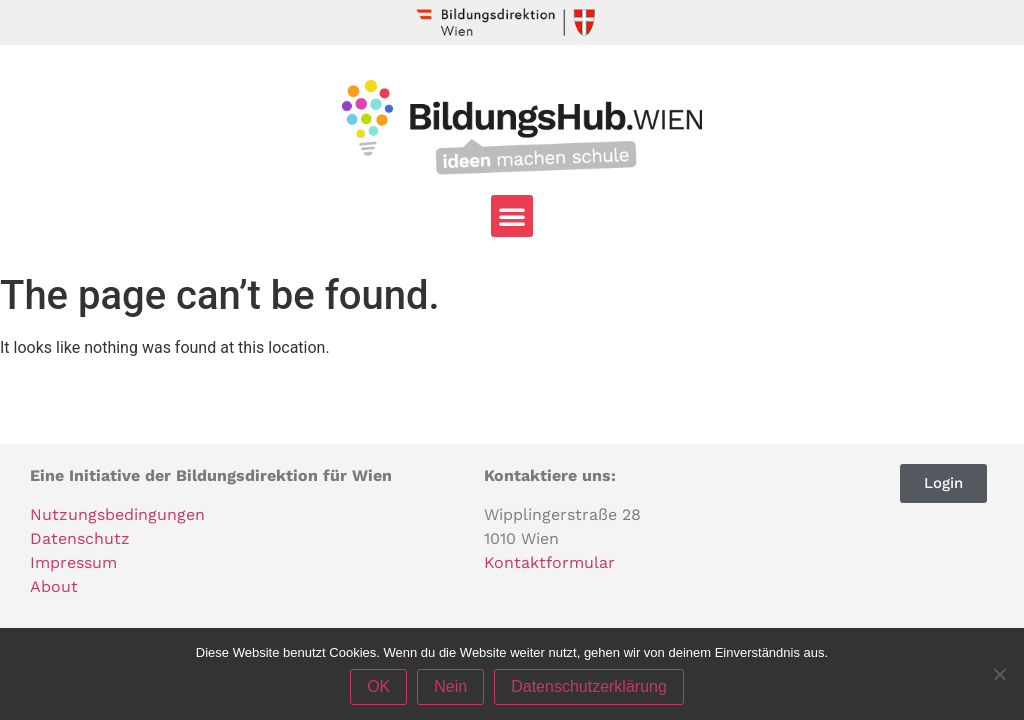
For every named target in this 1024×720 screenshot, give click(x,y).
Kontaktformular (549, 562)
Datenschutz (80, 538)
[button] (512, 216)
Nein (450, 686)
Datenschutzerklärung (589, 686)
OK (378, 686)
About (54, 586)
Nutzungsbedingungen (117, 514)
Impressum (73, 562)
